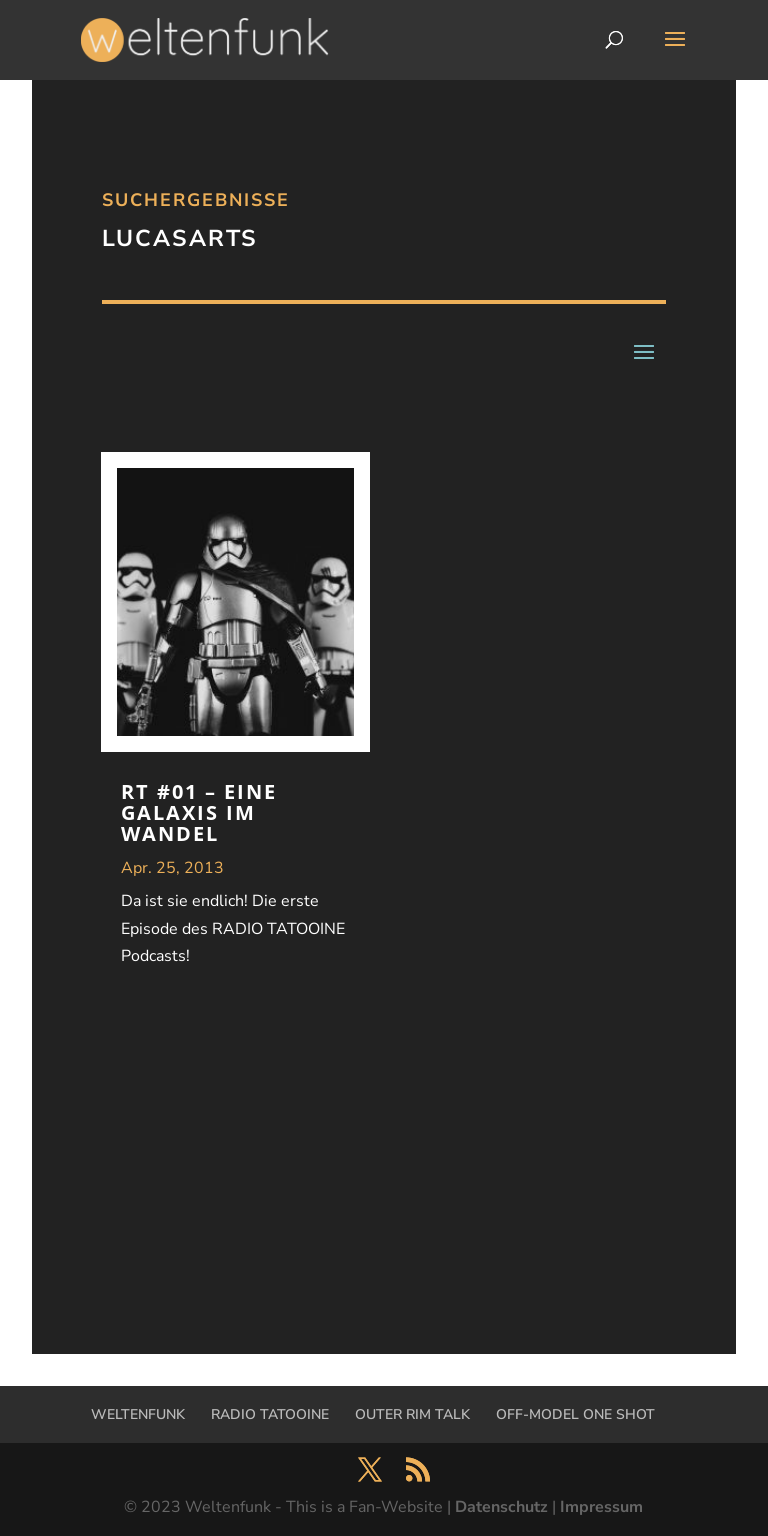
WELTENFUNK (138, 1414)
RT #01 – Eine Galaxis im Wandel (199, 812)
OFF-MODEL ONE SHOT (575, 1414)
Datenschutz (501, 1507)
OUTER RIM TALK (412, 1414)
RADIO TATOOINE (270, 1414)
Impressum (601, 1507)
